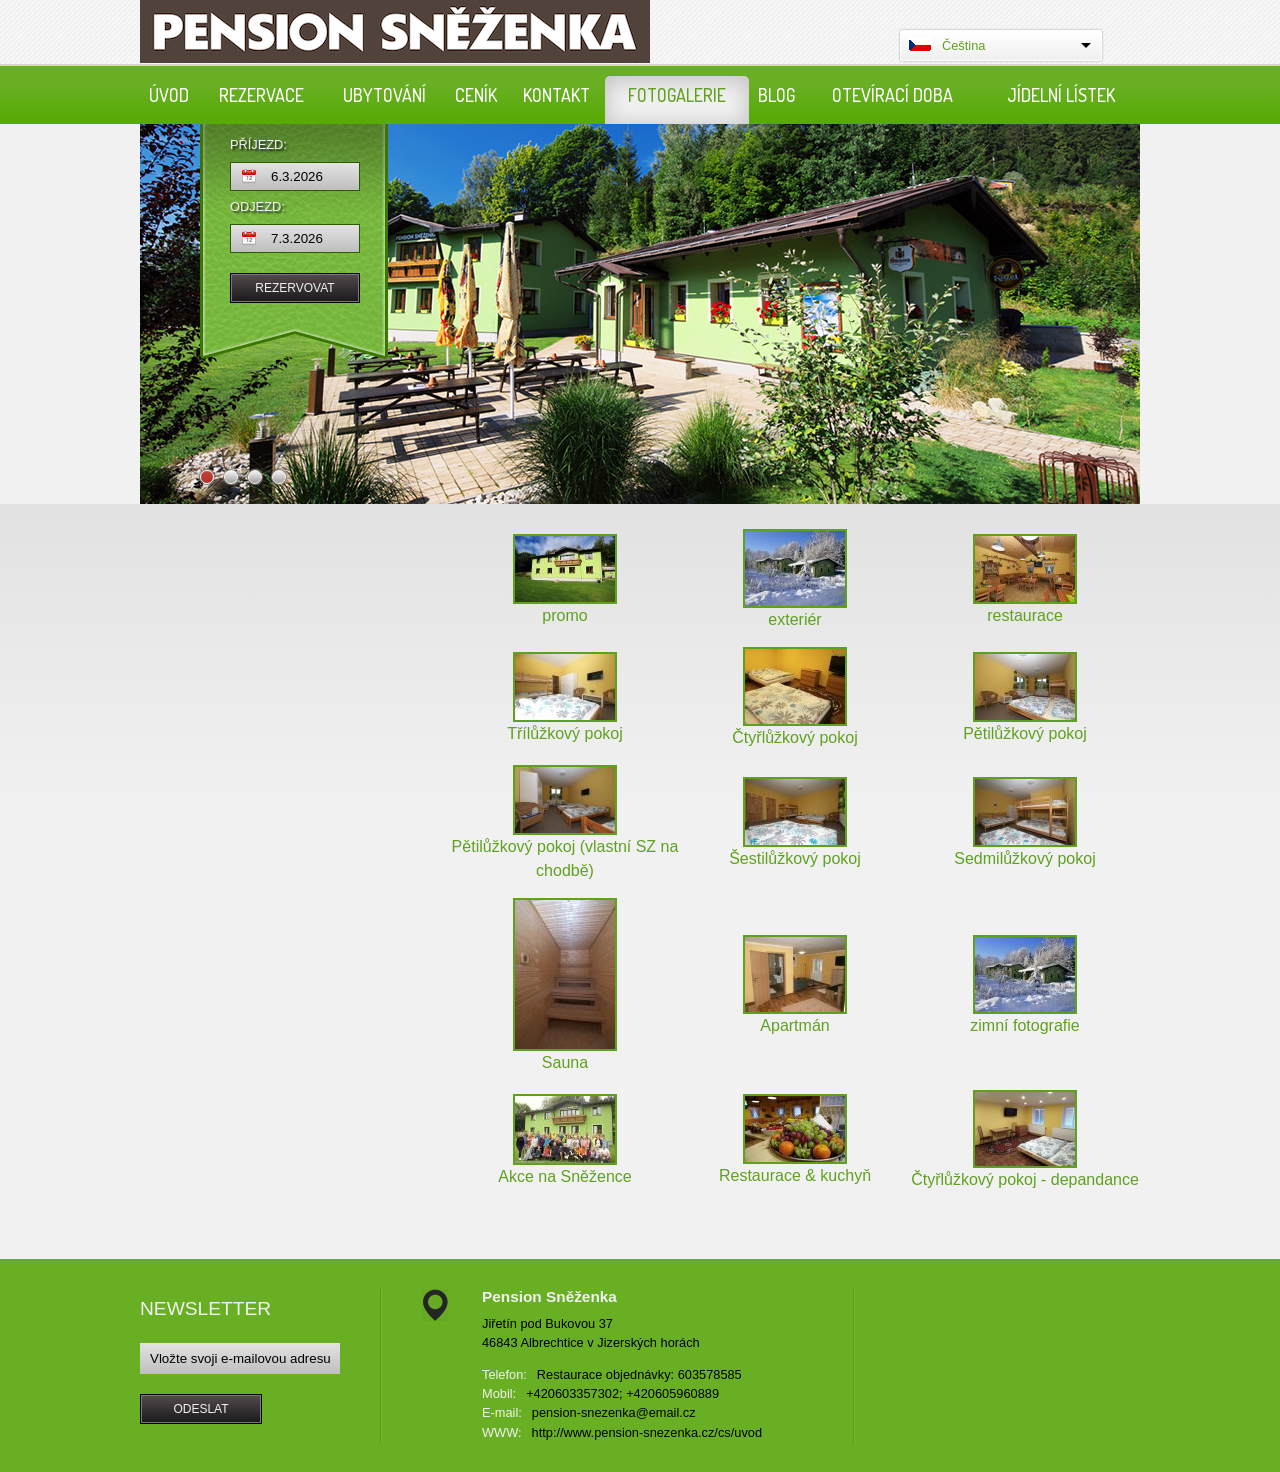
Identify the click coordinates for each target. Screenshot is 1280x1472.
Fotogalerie (677, 95)
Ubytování (384, 95)
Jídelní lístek (1061, 95)
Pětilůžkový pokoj (1025, 733)
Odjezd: (257, 207)
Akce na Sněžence (564, 1176)
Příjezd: (258, 145)
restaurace (1025, 615)
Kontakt (556, 95)
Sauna (565, 1062)
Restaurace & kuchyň (795, 1175)
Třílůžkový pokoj (565, 733)
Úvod (169, 95)
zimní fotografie (1024, 1025)
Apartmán (794, 1025)
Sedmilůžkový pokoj (1024, 858)
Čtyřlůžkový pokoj (794, 737)
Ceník (476, 95)
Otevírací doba (892, 95)
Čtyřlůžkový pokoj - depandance (1025, 1179)
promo (564, 615)
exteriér (794, 619)
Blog (776, 95)
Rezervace (261, 95)
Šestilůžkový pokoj (795, 858)
